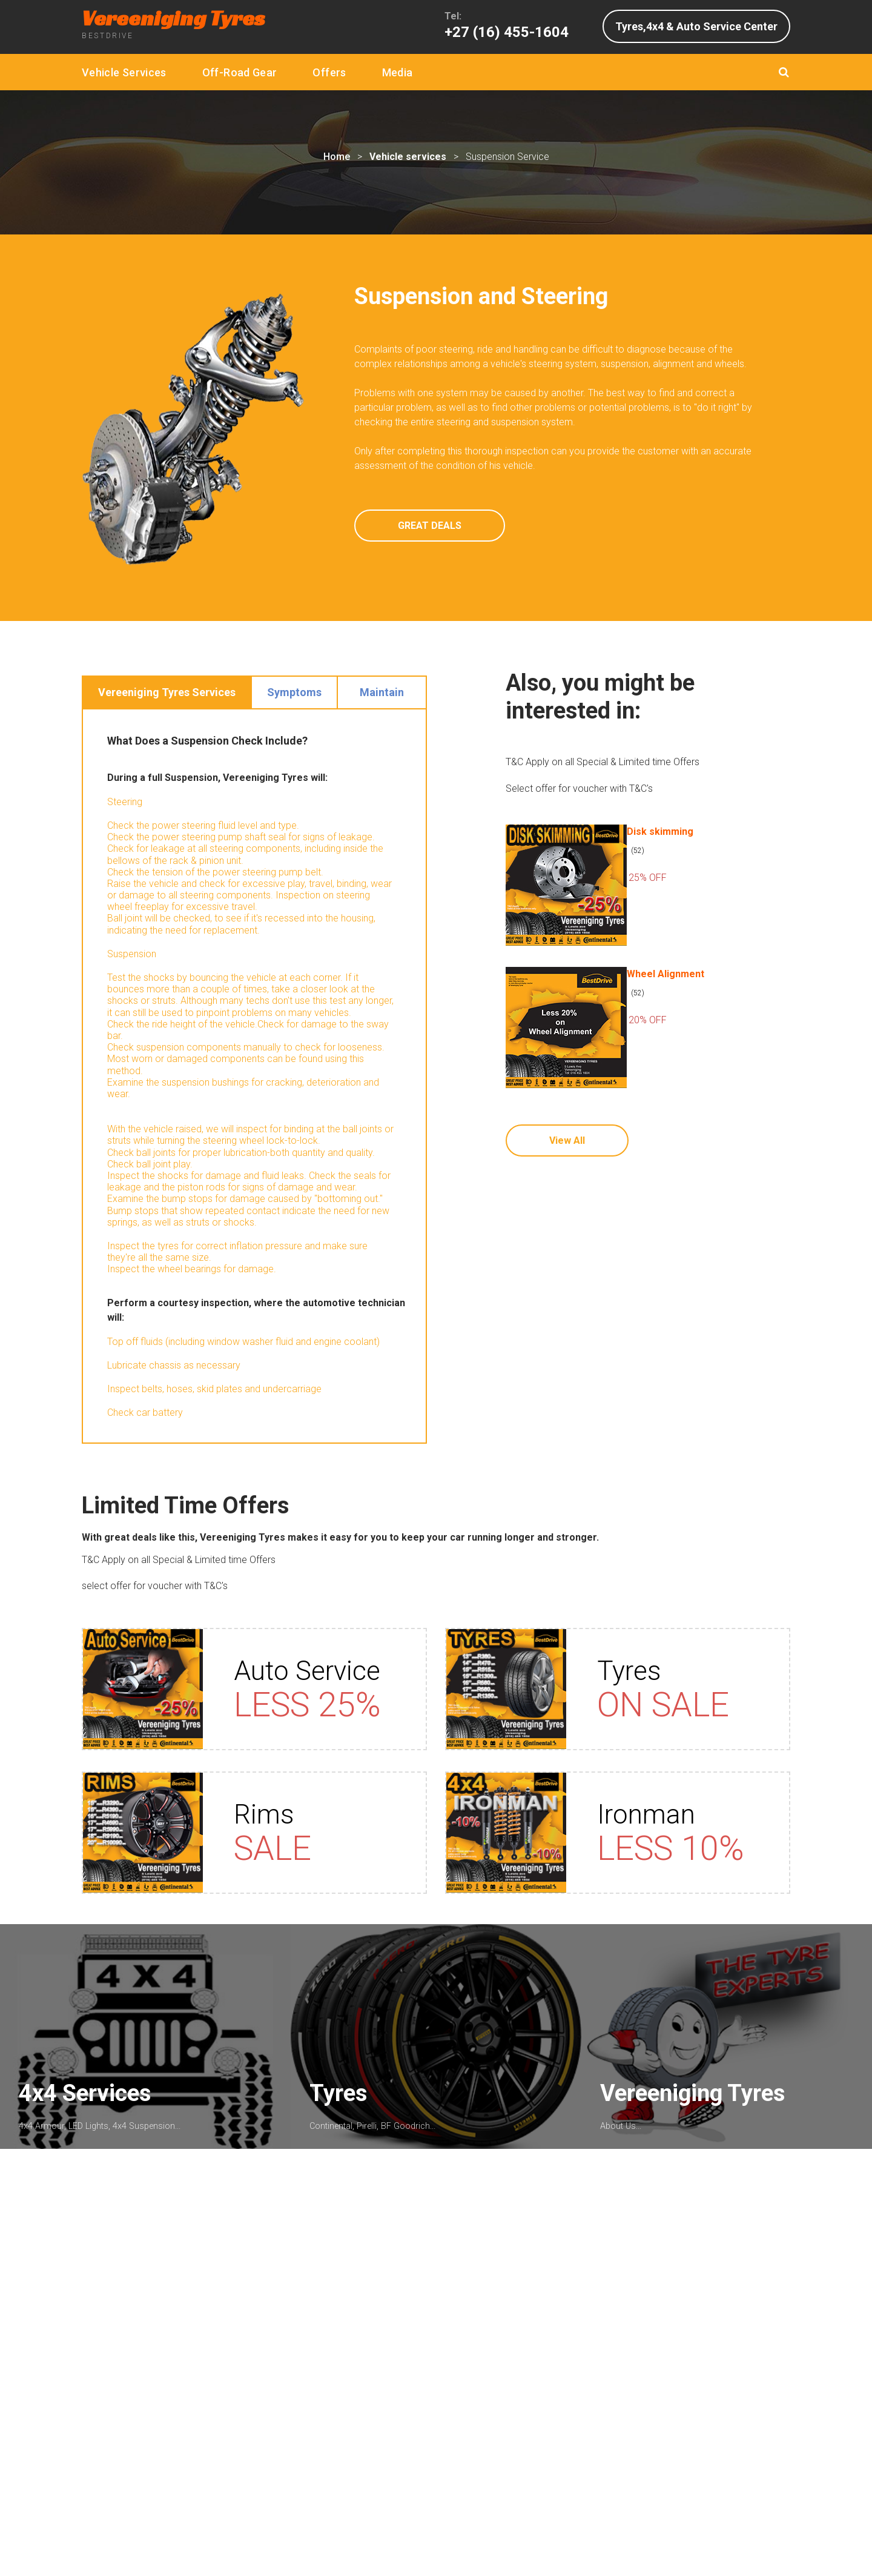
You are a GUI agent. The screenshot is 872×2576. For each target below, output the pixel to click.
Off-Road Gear (239, 72)
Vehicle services (407, 156)
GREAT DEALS (429, 525)
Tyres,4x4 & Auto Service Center (696, 26)
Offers (329, 72)
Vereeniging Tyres (698, 2113)
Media (397, 72)
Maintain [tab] (382, 692)
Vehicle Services (124, 72)
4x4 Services (90, 2113)
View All (567, 1140)
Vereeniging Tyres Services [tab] (167, 692)
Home (336, 156)
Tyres (343, 2113)
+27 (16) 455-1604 (506, 32)
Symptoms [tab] (294, 692)
